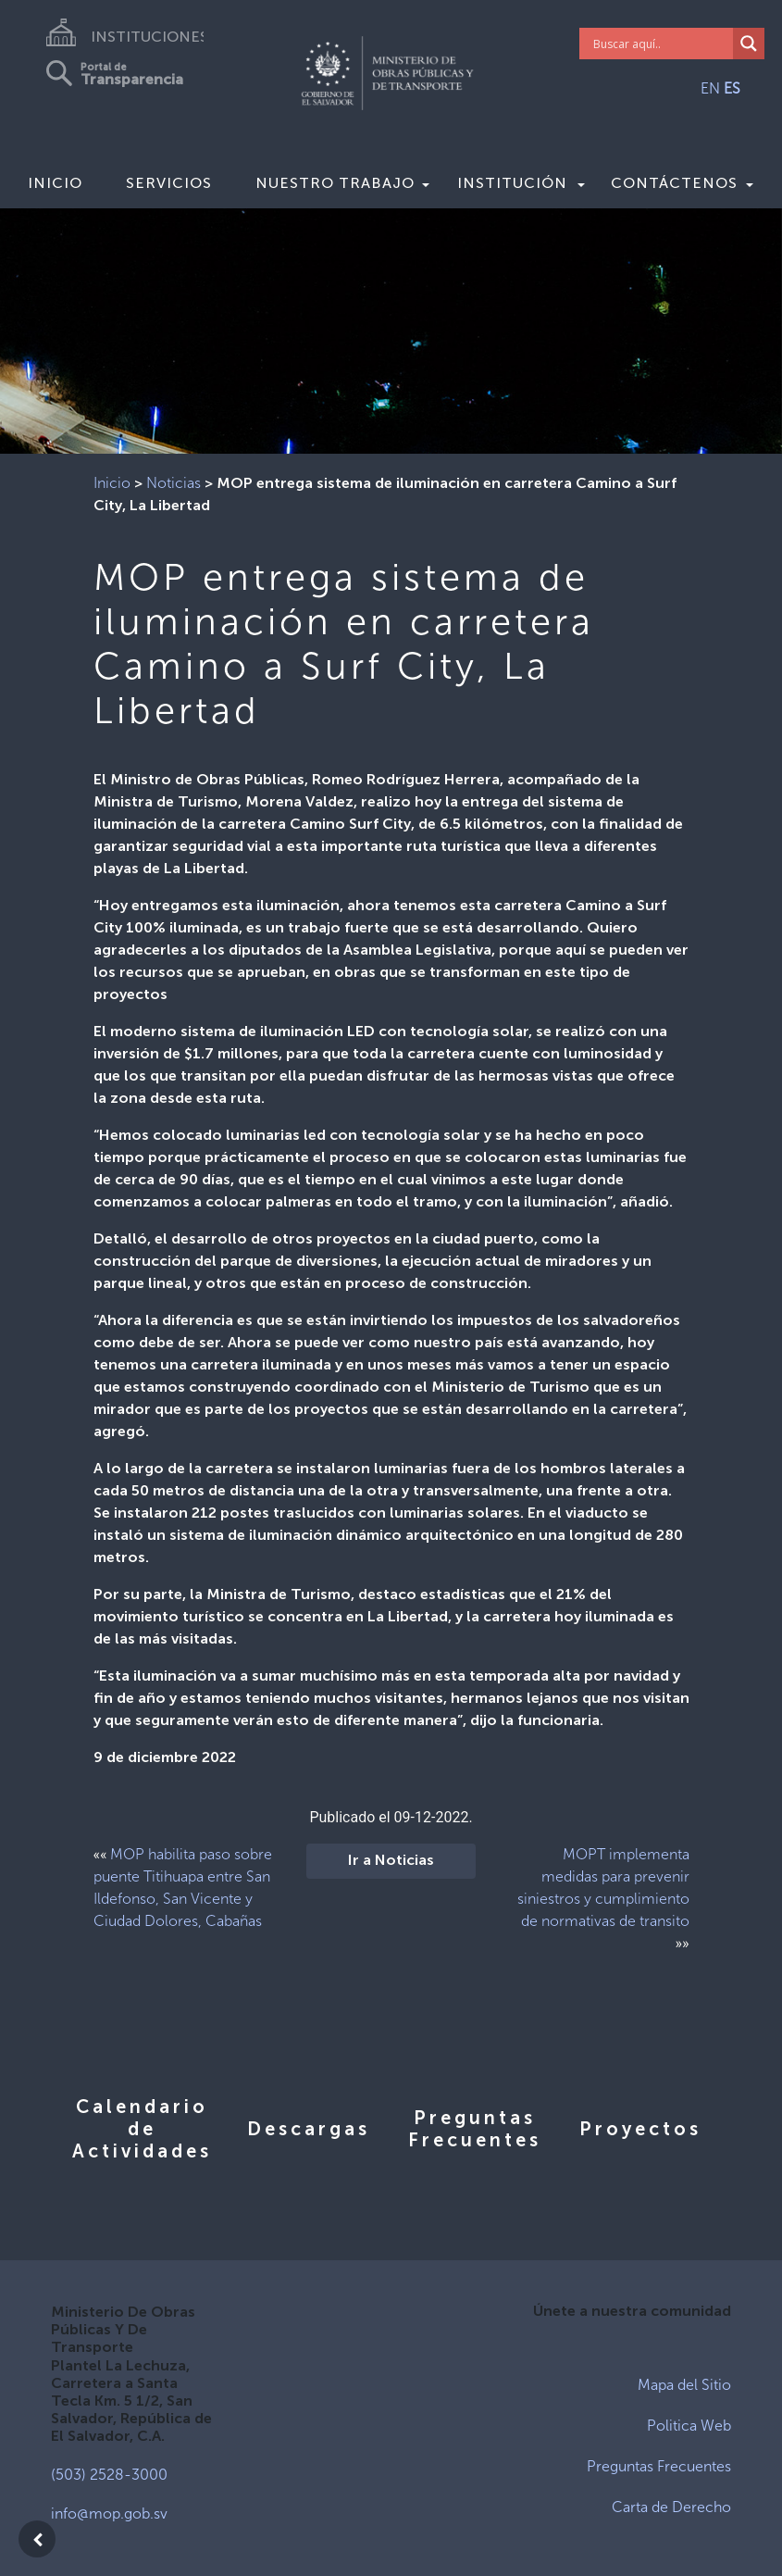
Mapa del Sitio (684, 2385)
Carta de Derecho (671, 2507)
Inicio (55, 183)
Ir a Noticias (391, 1861)
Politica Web (689, 2425)
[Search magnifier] (748, 43)
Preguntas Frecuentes (659, 2466)
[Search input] (660, 43)
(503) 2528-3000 (109, 2474)
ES (732, 88)
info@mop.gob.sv (109, 2513)
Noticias (173, 483)
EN (710, 88)
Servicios (169, 183)
